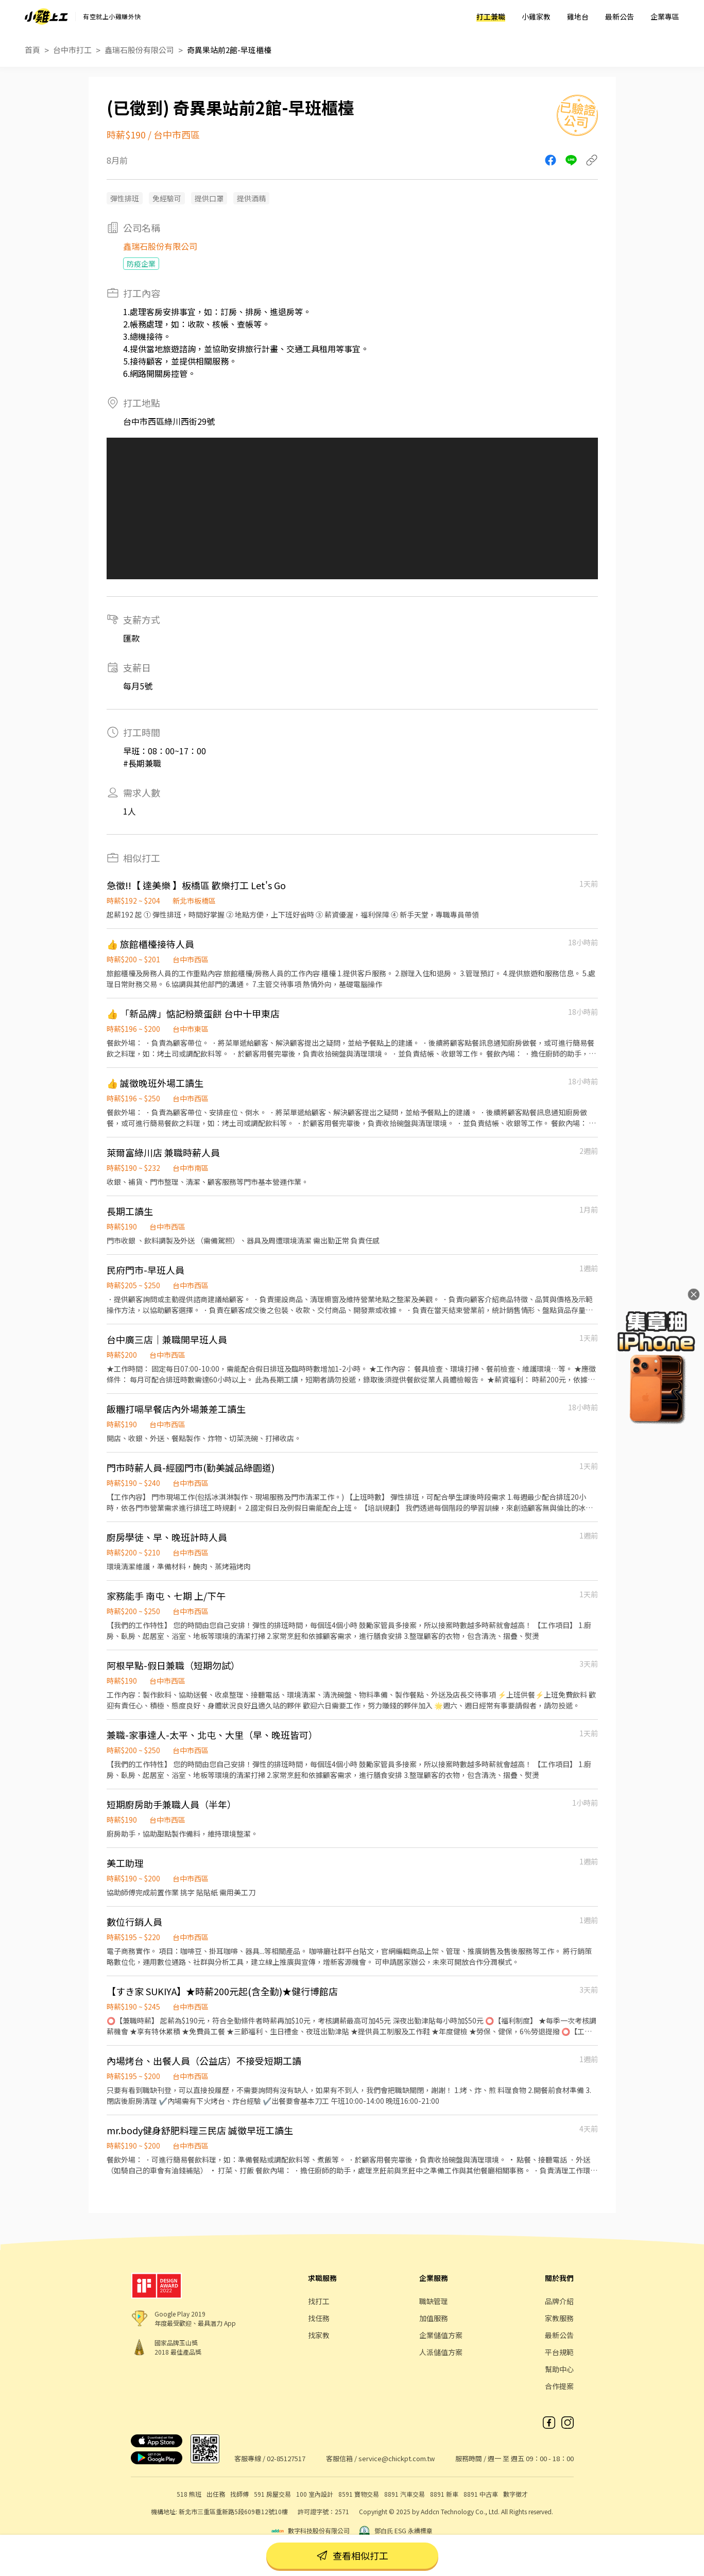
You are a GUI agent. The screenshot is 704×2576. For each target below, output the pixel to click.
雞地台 (578, 16)
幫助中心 (559, 2369)
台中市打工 (72, 49)
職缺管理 (433, 2301)
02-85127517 (286, 2458)
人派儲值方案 (440, 2352)
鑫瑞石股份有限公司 (139, 49)
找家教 (319, 2335)
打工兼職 (490, 16)
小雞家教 (536, 16)
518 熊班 (189, 2493)
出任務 (216, 2493)
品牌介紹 (559, 2301)
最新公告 (619, 16)
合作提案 (559, 2386)
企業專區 (664, 16)
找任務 (319, 2318)
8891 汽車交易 (404, 2493)
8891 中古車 (480, 2493)
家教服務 (559, 2318)
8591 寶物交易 (358, 2493)
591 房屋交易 (272, 2493)
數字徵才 (515, 2493)
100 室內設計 (314, 2493)
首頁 (32, 49)
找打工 (319, 2301)
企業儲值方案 (440, 2335)
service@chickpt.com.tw (396, 2458)
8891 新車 (444, 2493)
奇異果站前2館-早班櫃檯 (229, 49)
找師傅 (239, 2493)
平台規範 (559, 2352)
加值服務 (433, 2318)
